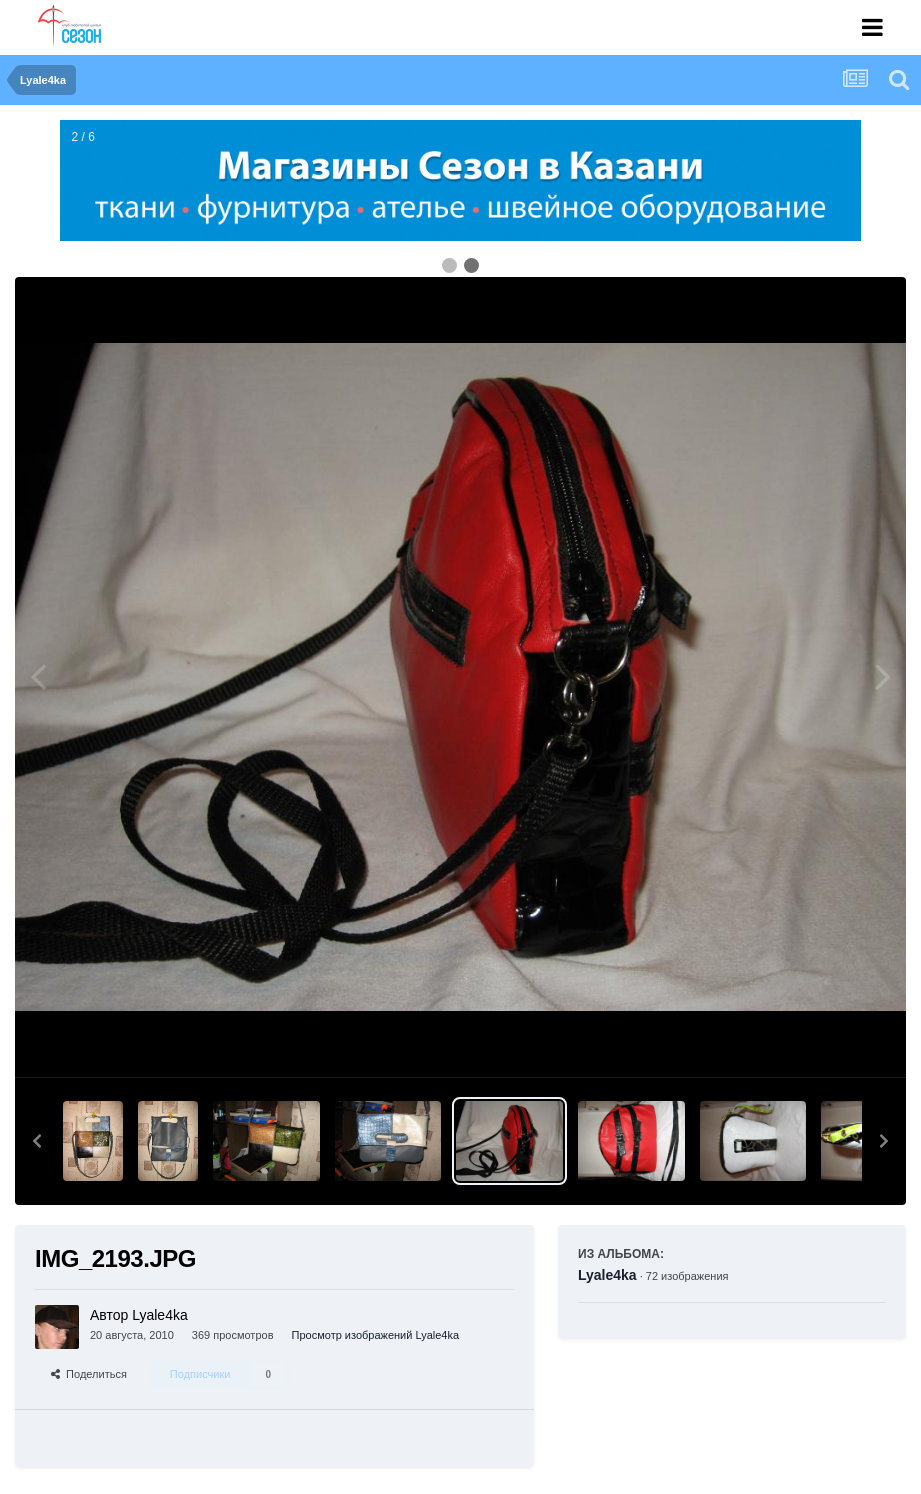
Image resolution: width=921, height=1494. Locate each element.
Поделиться (89, 1374)
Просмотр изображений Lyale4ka (376, 1335)
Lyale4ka (607, 1275)
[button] (37, 1141)
